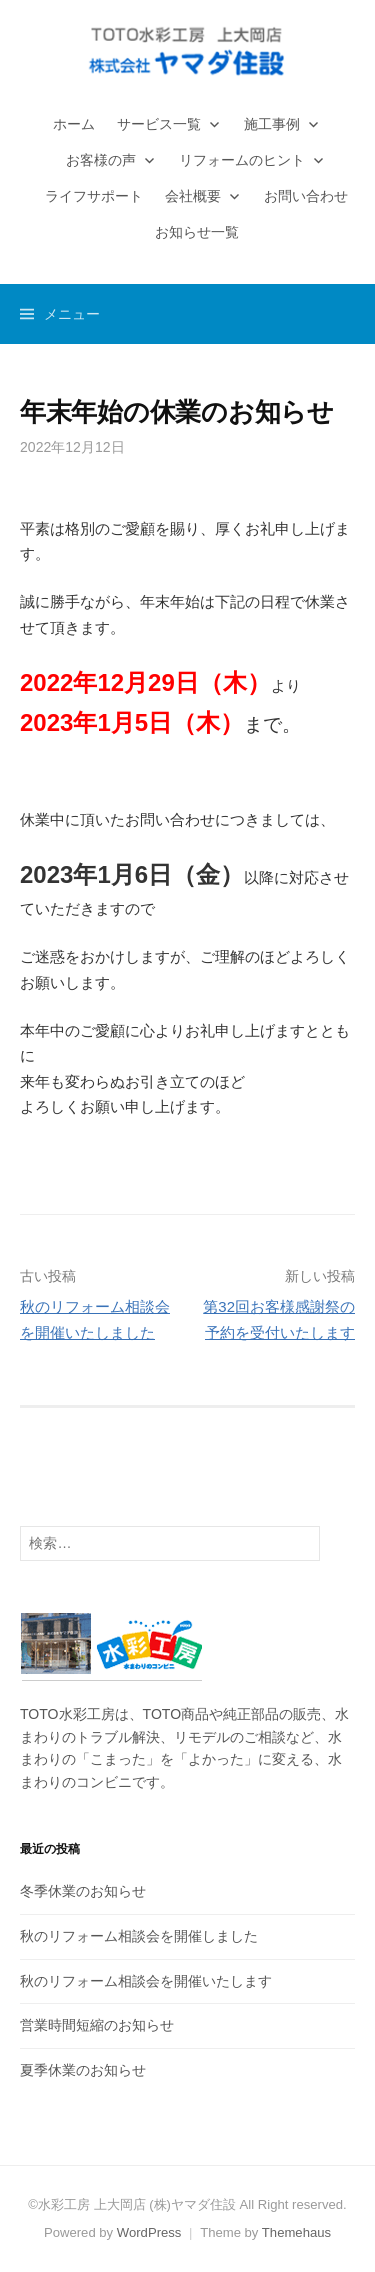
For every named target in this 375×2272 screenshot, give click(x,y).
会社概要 (193, 196)
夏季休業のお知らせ (83, 2070)
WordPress (149, 2232)
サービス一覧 (159, 124)
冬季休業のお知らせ (83, 1891)
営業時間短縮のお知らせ (97, 2025)
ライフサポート (94, 196)
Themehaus (296, 2232)
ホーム (74, 124)
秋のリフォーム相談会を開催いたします (146, 1981)
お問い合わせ (306, 196)
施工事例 (272, 124)
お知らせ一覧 (197, 232)
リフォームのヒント (242, 160)
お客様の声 (101, 160)
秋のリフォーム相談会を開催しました (139, 1936)
